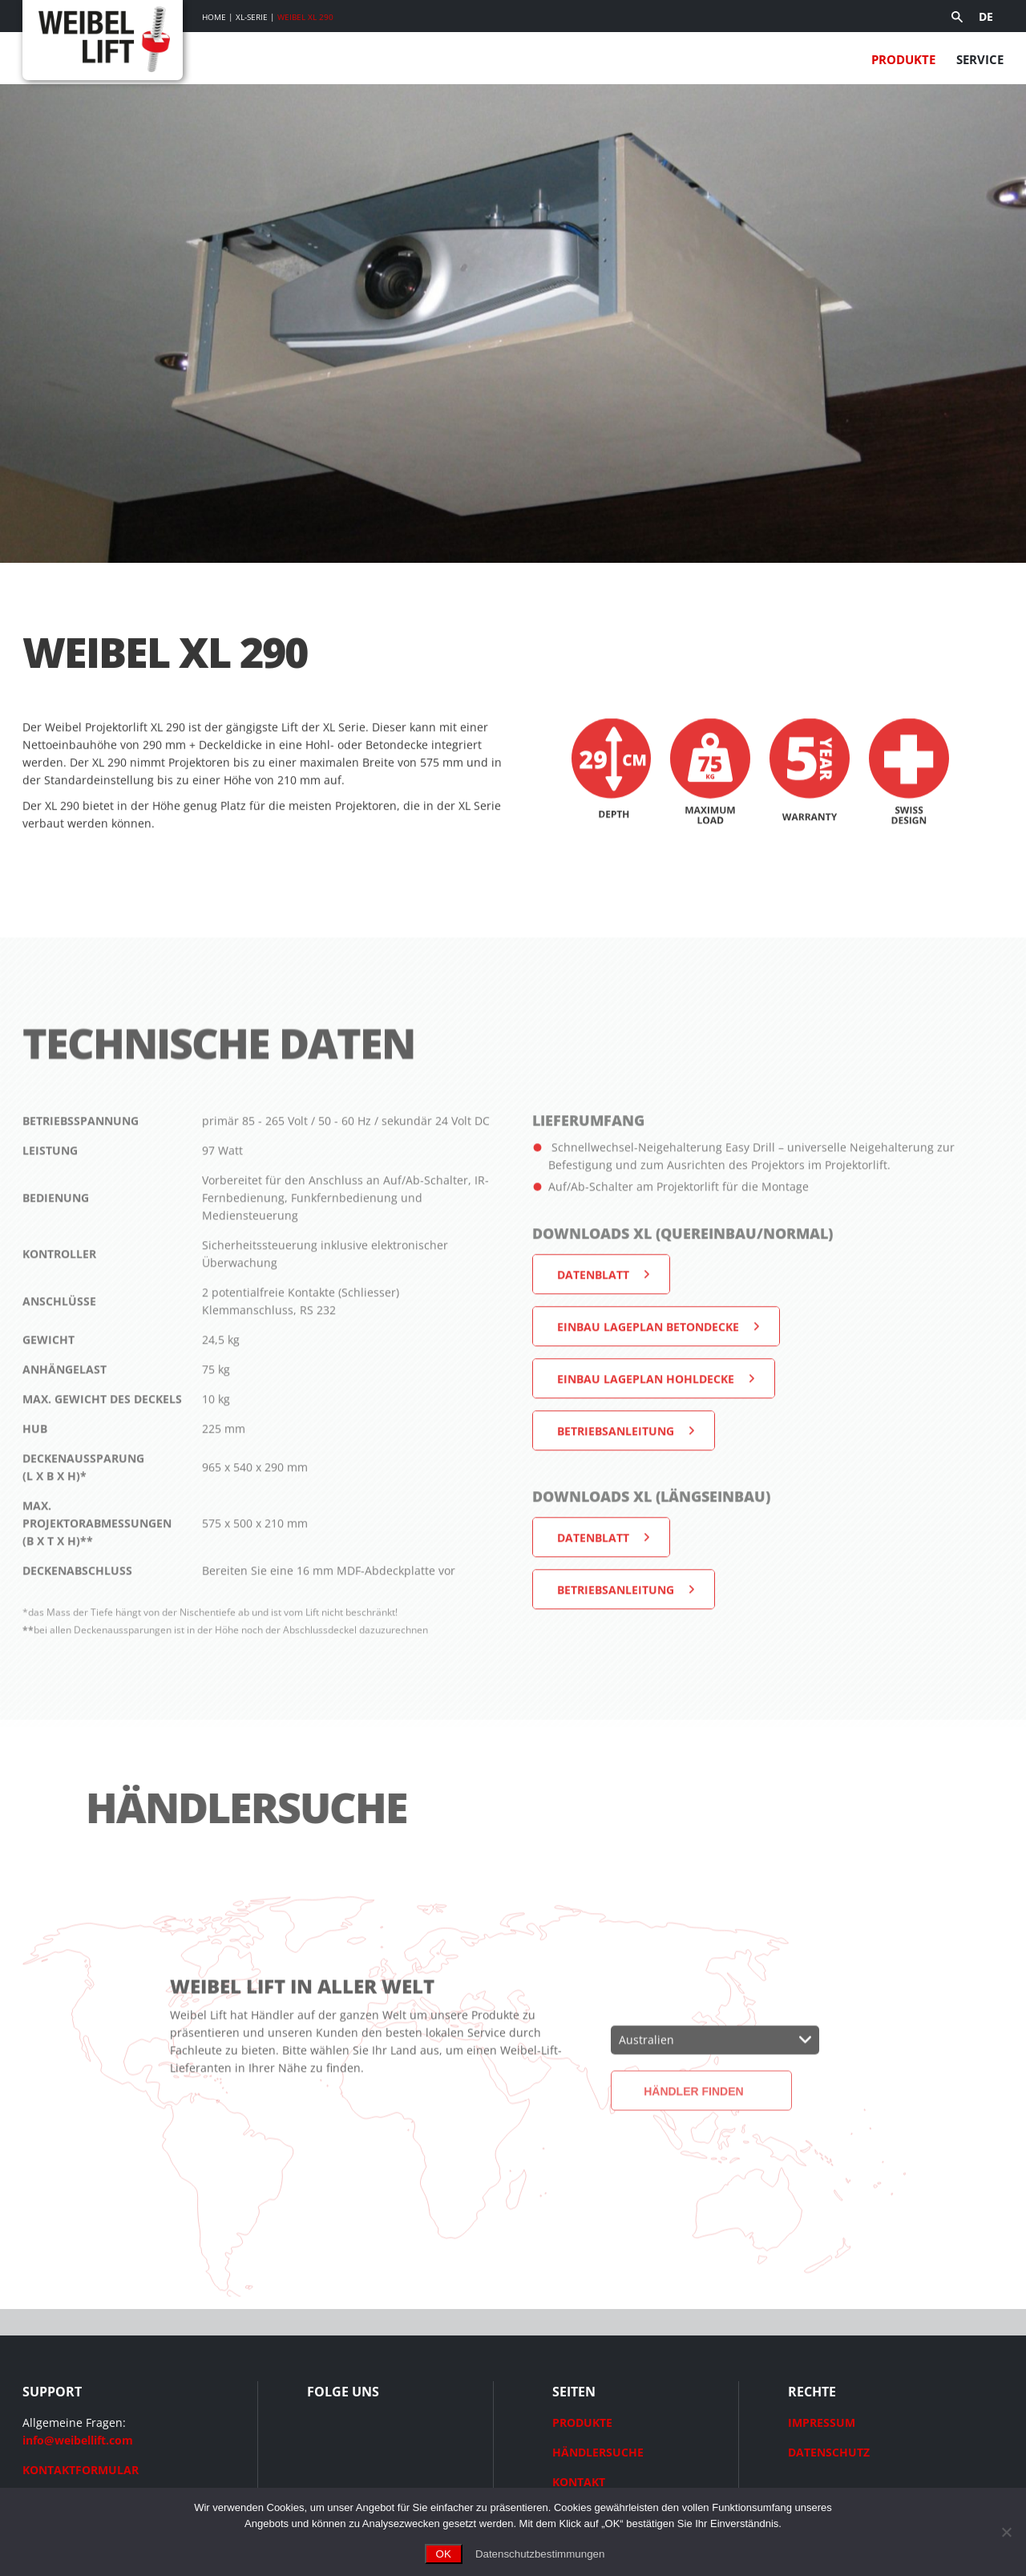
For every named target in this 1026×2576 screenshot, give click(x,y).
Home (214, 16)
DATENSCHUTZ (829, 2452)
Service (980, 59)
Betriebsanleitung (615, 1485)
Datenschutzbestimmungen (540, 2554)
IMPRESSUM (821, 2422)
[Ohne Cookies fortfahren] (1006, 2532)
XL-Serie (252, 16)
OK (443, 2554)
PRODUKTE (582, 2422)
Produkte (903, 59)
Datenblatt (593, 1329)
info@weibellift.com (77, 2440)
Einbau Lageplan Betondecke (648, 1381)
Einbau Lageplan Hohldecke (645, 1433)
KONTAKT (578, 2481)
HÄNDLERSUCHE (598, 2452)
